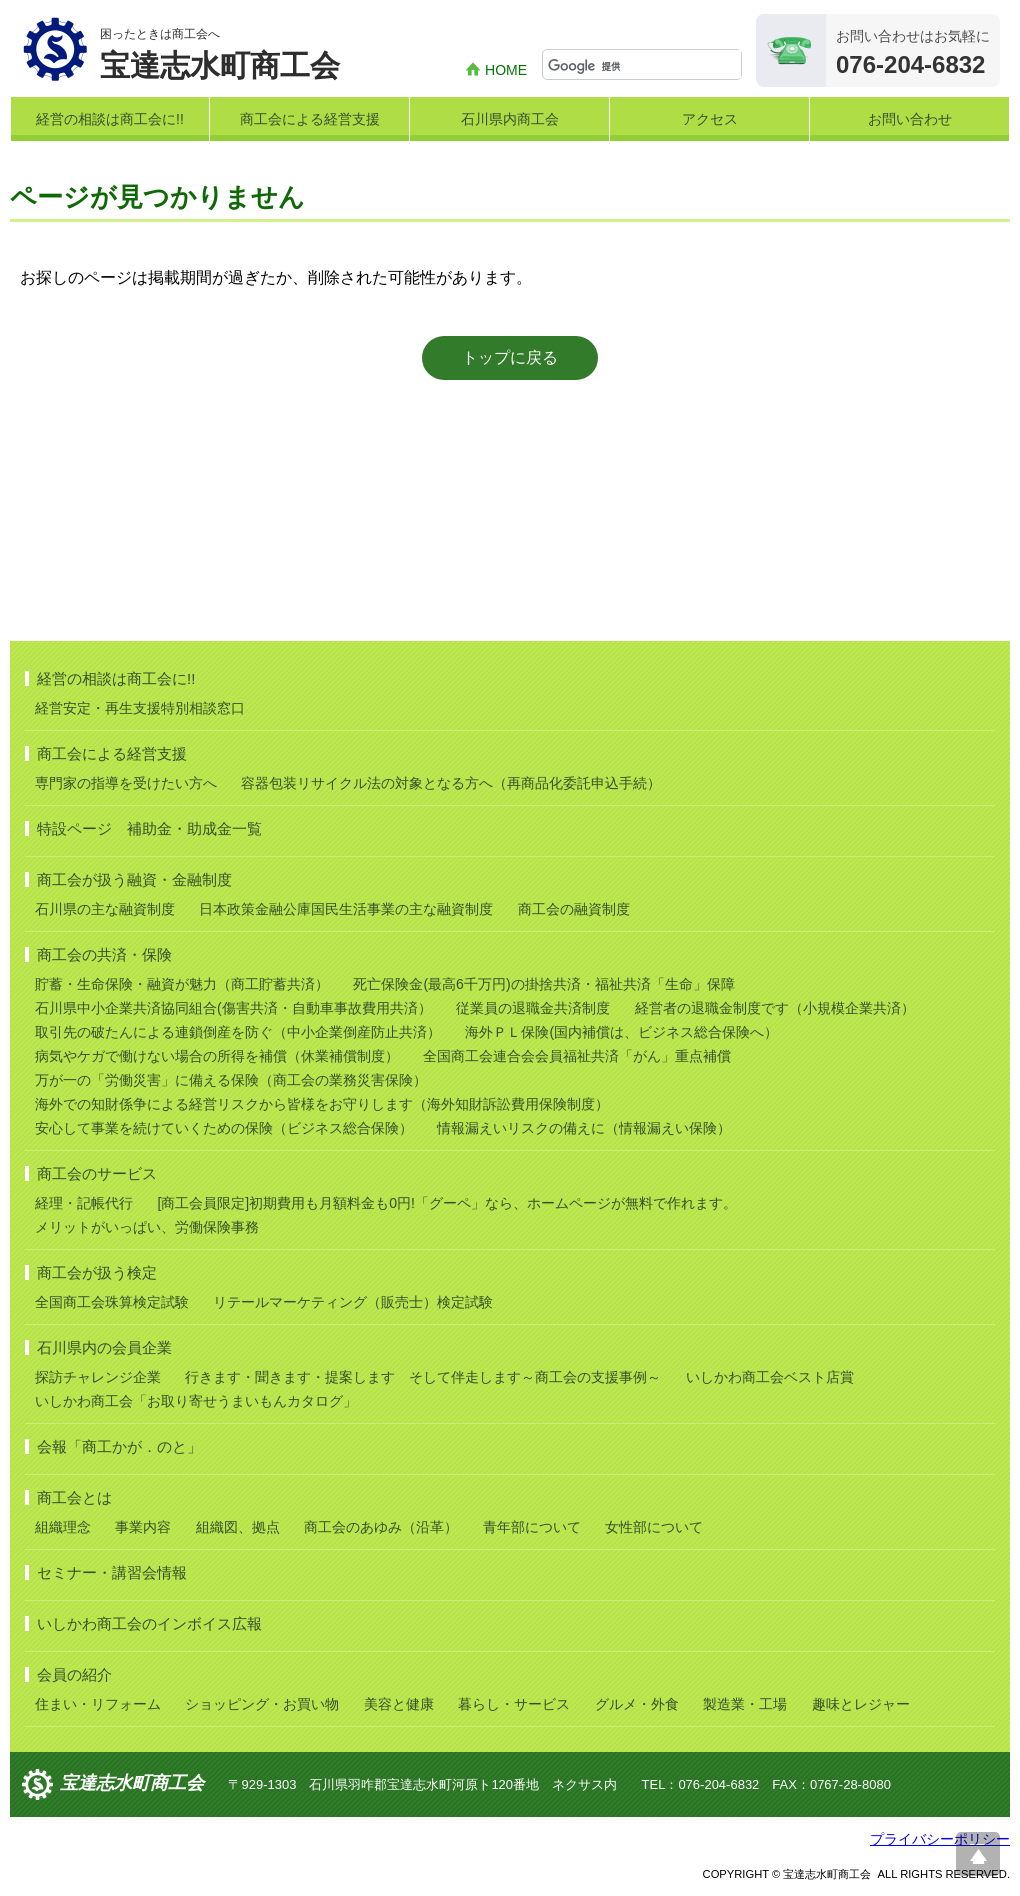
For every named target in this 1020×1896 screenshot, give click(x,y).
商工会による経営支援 (310, 119)
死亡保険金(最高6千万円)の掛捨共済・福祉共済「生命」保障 (543, 984)
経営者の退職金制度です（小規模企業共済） (775, 1008)
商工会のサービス (97, 1173)
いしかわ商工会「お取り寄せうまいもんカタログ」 (196, 1401)
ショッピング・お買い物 (262, 1704)
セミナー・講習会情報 (112, 1572)
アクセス (710, 119)
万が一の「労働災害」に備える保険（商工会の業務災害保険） (231, 1080)
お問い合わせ (910, 119)
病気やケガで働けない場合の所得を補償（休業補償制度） (217, 1056)
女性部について (654, 1527)
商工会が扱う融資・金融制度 (134, 879)
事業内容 (143, 1527)
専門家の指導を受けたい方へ (126, 783)
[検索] (644, 66)
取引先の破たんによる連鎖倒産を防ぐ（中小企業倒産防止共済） (238, 1032)
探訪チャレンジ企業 (98, 1377)
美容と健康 (399, 1704)
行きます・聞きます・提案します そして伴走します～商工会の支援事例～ (423, 1377)
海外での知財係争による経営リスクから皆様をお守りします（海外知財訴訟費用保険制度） (322, 1104)
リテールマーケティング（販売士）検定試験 (353, 1302)
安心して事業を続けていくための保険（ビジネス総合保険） (224, 1128)
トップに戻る (510, 357)
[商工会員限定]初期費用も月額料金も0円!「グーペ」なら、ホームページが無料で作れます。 (446, 1203)
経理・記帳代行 (84, 1203)
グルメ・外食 (637, 1704)
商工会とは (74, 1497)
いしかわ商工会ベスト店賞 (770, 1377)
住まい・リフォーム (98, 1704)
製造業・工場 (745, 1704)
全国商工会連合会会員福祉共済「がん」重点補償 (577, 1056)
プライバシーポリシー (940, 1839)
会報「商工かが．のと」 (119, 1446)
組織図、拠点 (238, 1527)
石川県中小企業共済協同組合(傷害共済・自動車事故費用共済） (233, 1008)
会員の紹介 (74, 1674)
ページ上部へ (978, 1854)
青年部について (532, 1527)
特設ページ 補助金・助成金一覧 (149, 828)
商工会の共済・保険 (104, 954)
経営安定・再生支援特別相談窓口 (140, 708)
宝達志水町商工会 (132, 1783)
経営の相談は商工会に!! (110, 119)
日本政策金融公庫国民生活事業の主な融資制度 (346, 909)
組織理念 (63, 1527)
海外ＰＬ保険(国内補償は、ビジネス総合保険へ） (621, 1032)
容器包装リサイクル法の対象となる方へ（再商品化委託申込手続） (451, 783)
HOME (506, 70)
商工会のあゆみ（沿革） (381, 1527)
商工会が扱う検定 (97, 1272)
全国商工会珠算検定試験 (112, 1302)
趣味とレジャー (861, 1704)
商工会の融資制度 (574, 909)
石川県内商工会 (510, 119)
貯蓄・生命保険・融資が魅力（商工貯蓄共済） (182, 984)
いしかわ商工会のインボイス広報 (149, 1623)
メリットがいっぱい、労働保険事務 (147, 1227)
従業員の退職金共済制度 (533, 1008)
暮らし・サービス (514, 1704)
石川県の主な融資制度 (105, 909)
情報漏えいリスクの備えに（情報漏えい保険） (584, 1128)
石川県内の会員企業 (104, 1347)
